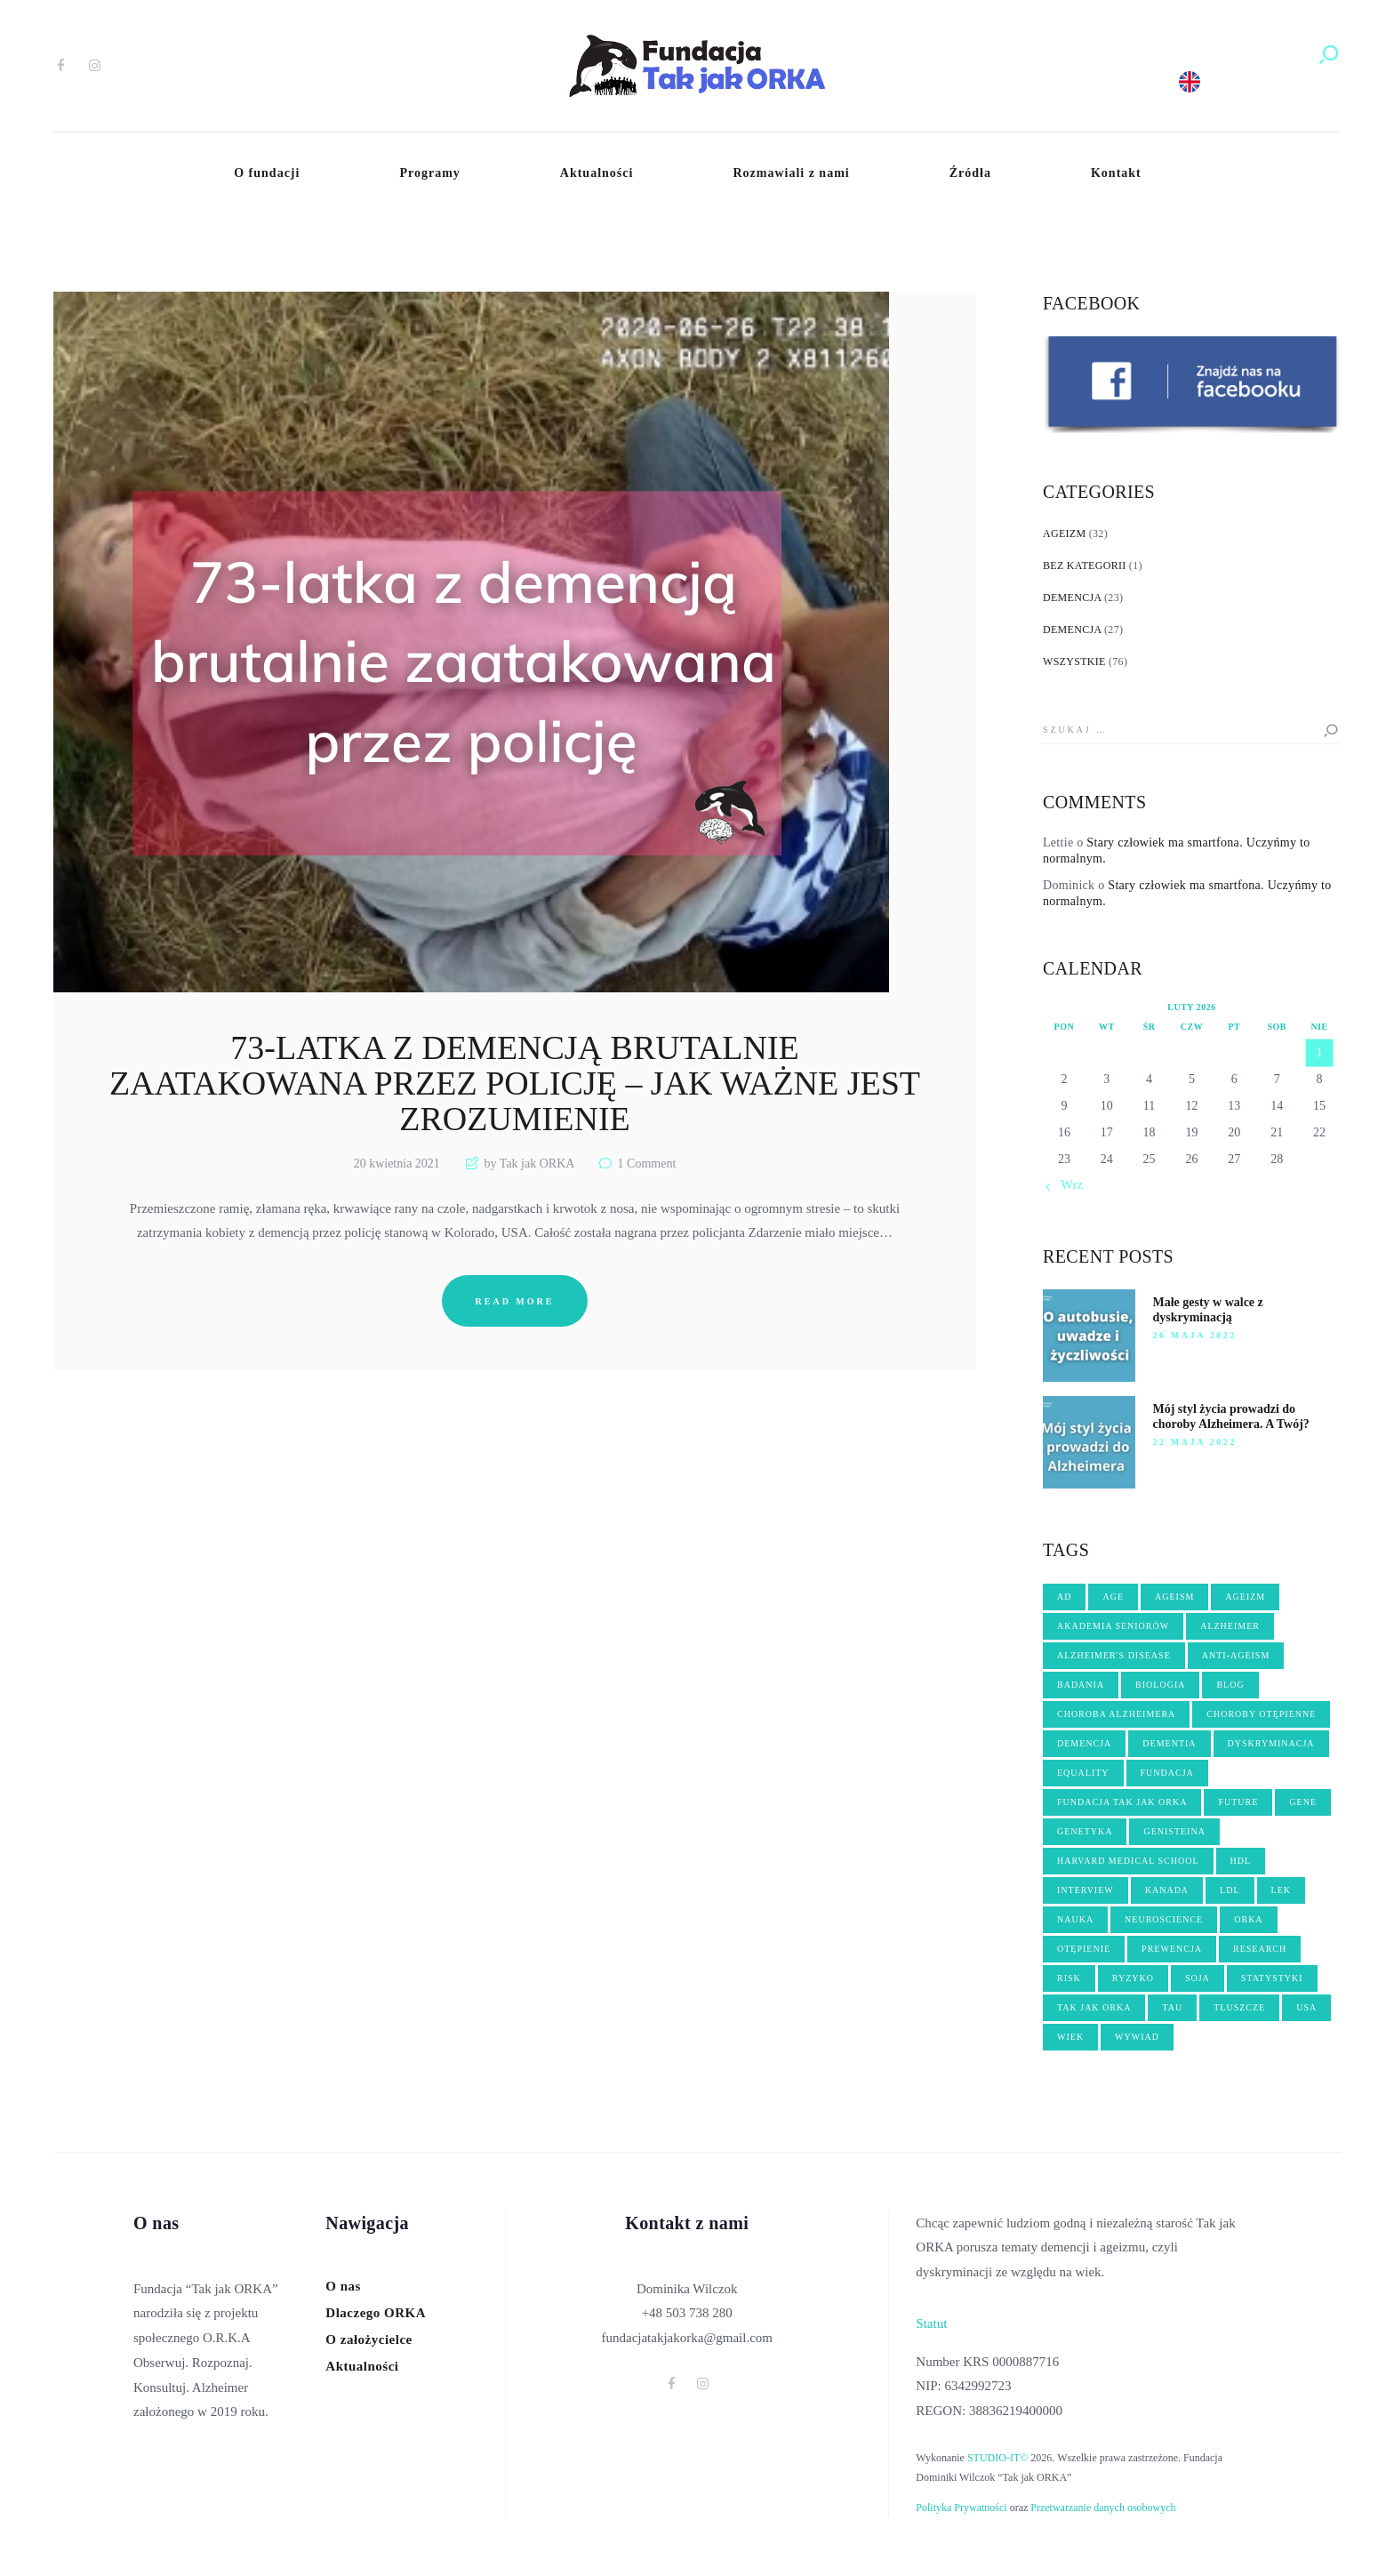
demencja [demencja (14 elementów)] (1084, 1743)
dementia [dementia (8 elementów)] (1169, 1743)
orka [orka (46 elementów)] (1248, 1919)
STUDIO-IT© (997, 2458)
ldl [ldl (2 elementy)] (1229, 1890)
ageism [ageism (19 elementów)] (1174, 1596)
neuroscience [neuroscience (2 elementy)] (1164, 1919)
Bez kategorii (1084, 565)
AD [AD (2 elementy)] (1064, 1596)
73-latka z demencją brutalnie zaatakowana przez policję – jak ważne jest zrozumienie (514, 1084)
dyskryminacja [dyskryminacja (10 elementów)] (1271, 1743)
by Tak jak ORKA (529, 1163)
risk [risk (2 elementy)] (1069, 1978)
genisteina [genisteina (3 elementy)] (1174, 1831)
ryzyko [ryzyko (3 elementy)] (1133, 1978)
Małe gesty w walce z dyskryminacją (1208, 1310)
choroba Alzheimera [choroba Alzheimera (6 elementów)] (1116, 1714)
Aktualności (361, 2366)
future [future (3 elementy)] (1238, 1802)
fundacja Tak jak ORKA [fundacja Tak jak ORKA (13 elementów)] (1122, 1802)
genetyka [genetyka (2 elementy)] (1084, 1831)
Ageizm (1064, 533)
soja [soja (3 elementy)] (1197, 1978)
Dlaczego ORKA (375, 2313)
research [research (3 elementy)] (1259, 1949)
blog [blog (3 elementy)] (1230, 1684)
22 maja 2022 (1195, 1442)
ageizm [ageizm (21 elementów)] (1245, 1596)
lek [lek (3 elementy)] (1281, 1890)
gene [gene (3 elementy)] (1303, 1802)
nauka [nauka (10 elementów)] (1075, 1919)
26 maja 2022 (1195, 1335)
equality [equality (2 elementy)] (1083, 1773)
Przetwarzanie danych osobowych (1102, 2507)
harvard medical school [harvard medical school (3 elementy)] (1128, 1861)
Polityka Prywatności (961, 2507)
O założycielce (368, 2339)
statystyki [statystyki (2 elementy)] (1272, 1978)
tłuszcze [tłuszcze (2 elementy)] (1239, 2007)
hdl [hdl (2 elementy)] (1241, 1861)
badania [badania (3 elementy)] (1080, 1684)
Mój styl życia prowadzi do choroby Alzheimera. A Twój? (1231, 1416)
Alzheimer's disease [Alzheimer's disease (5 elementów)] (1114, 1655)
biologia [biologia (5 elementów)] (1160, 1684)
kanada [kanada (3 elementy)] (1167, 1890)
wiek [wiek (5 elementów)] (1070, 2037)
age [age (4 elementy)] (1113, 1596)
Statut (931, 2323)
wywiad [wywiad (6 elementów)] (1137, 2037)
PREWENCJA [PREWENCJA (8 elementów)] (1172, 1949)
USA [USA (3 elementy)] (1306, 2007)
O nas (343, 2286)
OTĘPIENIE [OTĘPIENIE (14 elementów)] (1083, 1949)
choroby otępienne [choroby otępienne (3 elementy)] (1261, 1714)
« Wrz (1067, 1184)
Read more (515, 1301)
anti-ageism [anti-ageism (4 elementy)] (1236, 1655)
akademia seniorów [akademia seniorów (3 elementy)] (1113, 1626)
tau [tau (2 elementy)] (1172, 2007)
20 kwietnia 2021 (397, 1163)
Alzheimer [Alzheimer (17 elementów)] (1230, 1626)
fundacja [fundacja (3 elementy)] (1167, 1773)
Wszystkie (1074, 661)
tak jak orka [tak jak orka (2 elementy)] (1094, 2007)
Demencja (1072, 597)
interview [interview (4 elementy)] (1085, 1890)
